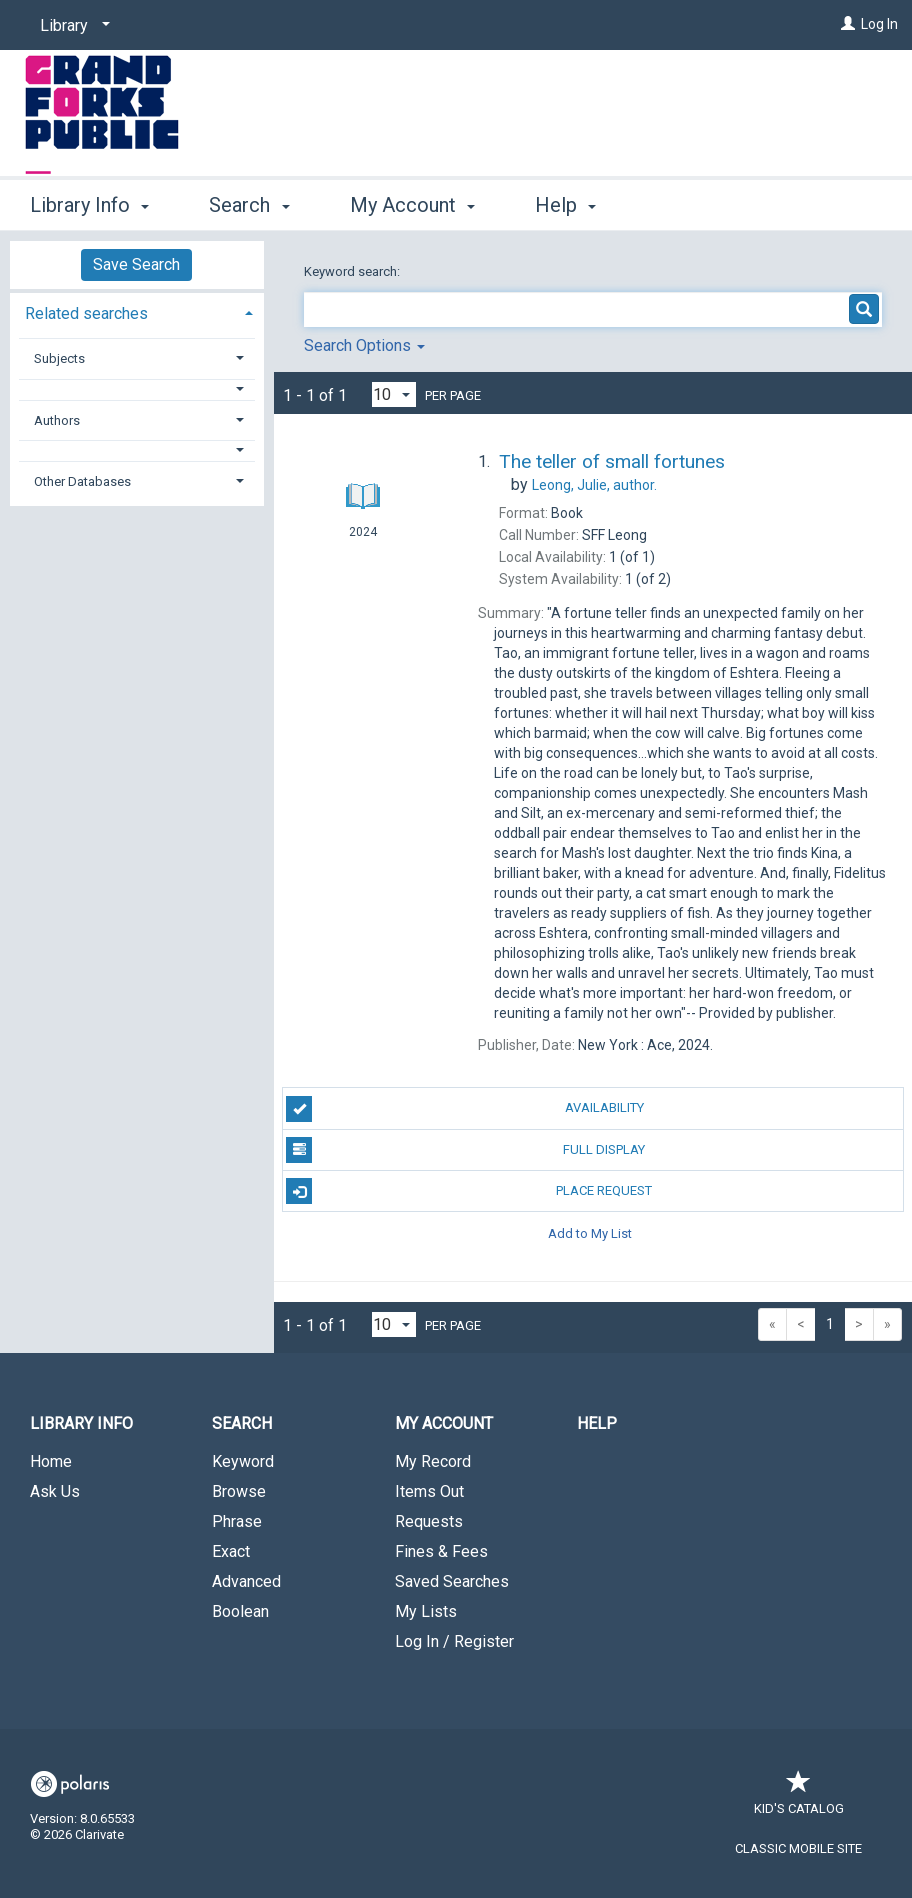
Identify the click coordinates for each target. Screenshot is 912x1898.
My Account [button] (412, 205)
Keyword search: (353, 271)
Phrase (237, 1521)
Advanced (246, 1581)
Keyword (243, 1461)
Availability (464, 1109)
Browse (239, 1491)
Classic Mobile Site (798, 1848)
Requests (429, 1521)
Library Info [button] (89, 205)
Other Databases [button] (82, 481)
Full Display (465, 1150)
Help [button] (565, 205)
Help (597, 1423)
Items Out (429, 1491)
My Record (433, 1461)
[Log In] (848, 24)
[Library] (71, 26)
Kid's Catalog (799, 1798)
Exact (231, 1551)
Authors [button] (57, 420)
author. (594, 485)
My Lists (426, 1611)
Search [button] (249, 205)
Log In (879, 24)
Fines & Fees (441, 1551)
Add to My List (590, 1232)
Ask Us (55, 1491)
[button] (137, 389)
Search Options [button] (364, 345)
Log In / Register (454, 1641)
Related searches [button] (86, 313)
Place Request (469, 1191)
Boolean (240, 1611)
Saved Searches (452, 1581)
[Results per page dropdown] (394, 394)
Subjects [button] (59, 358)
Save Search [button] (136, 264)
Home (51, 1461)
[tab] (137, 311)
